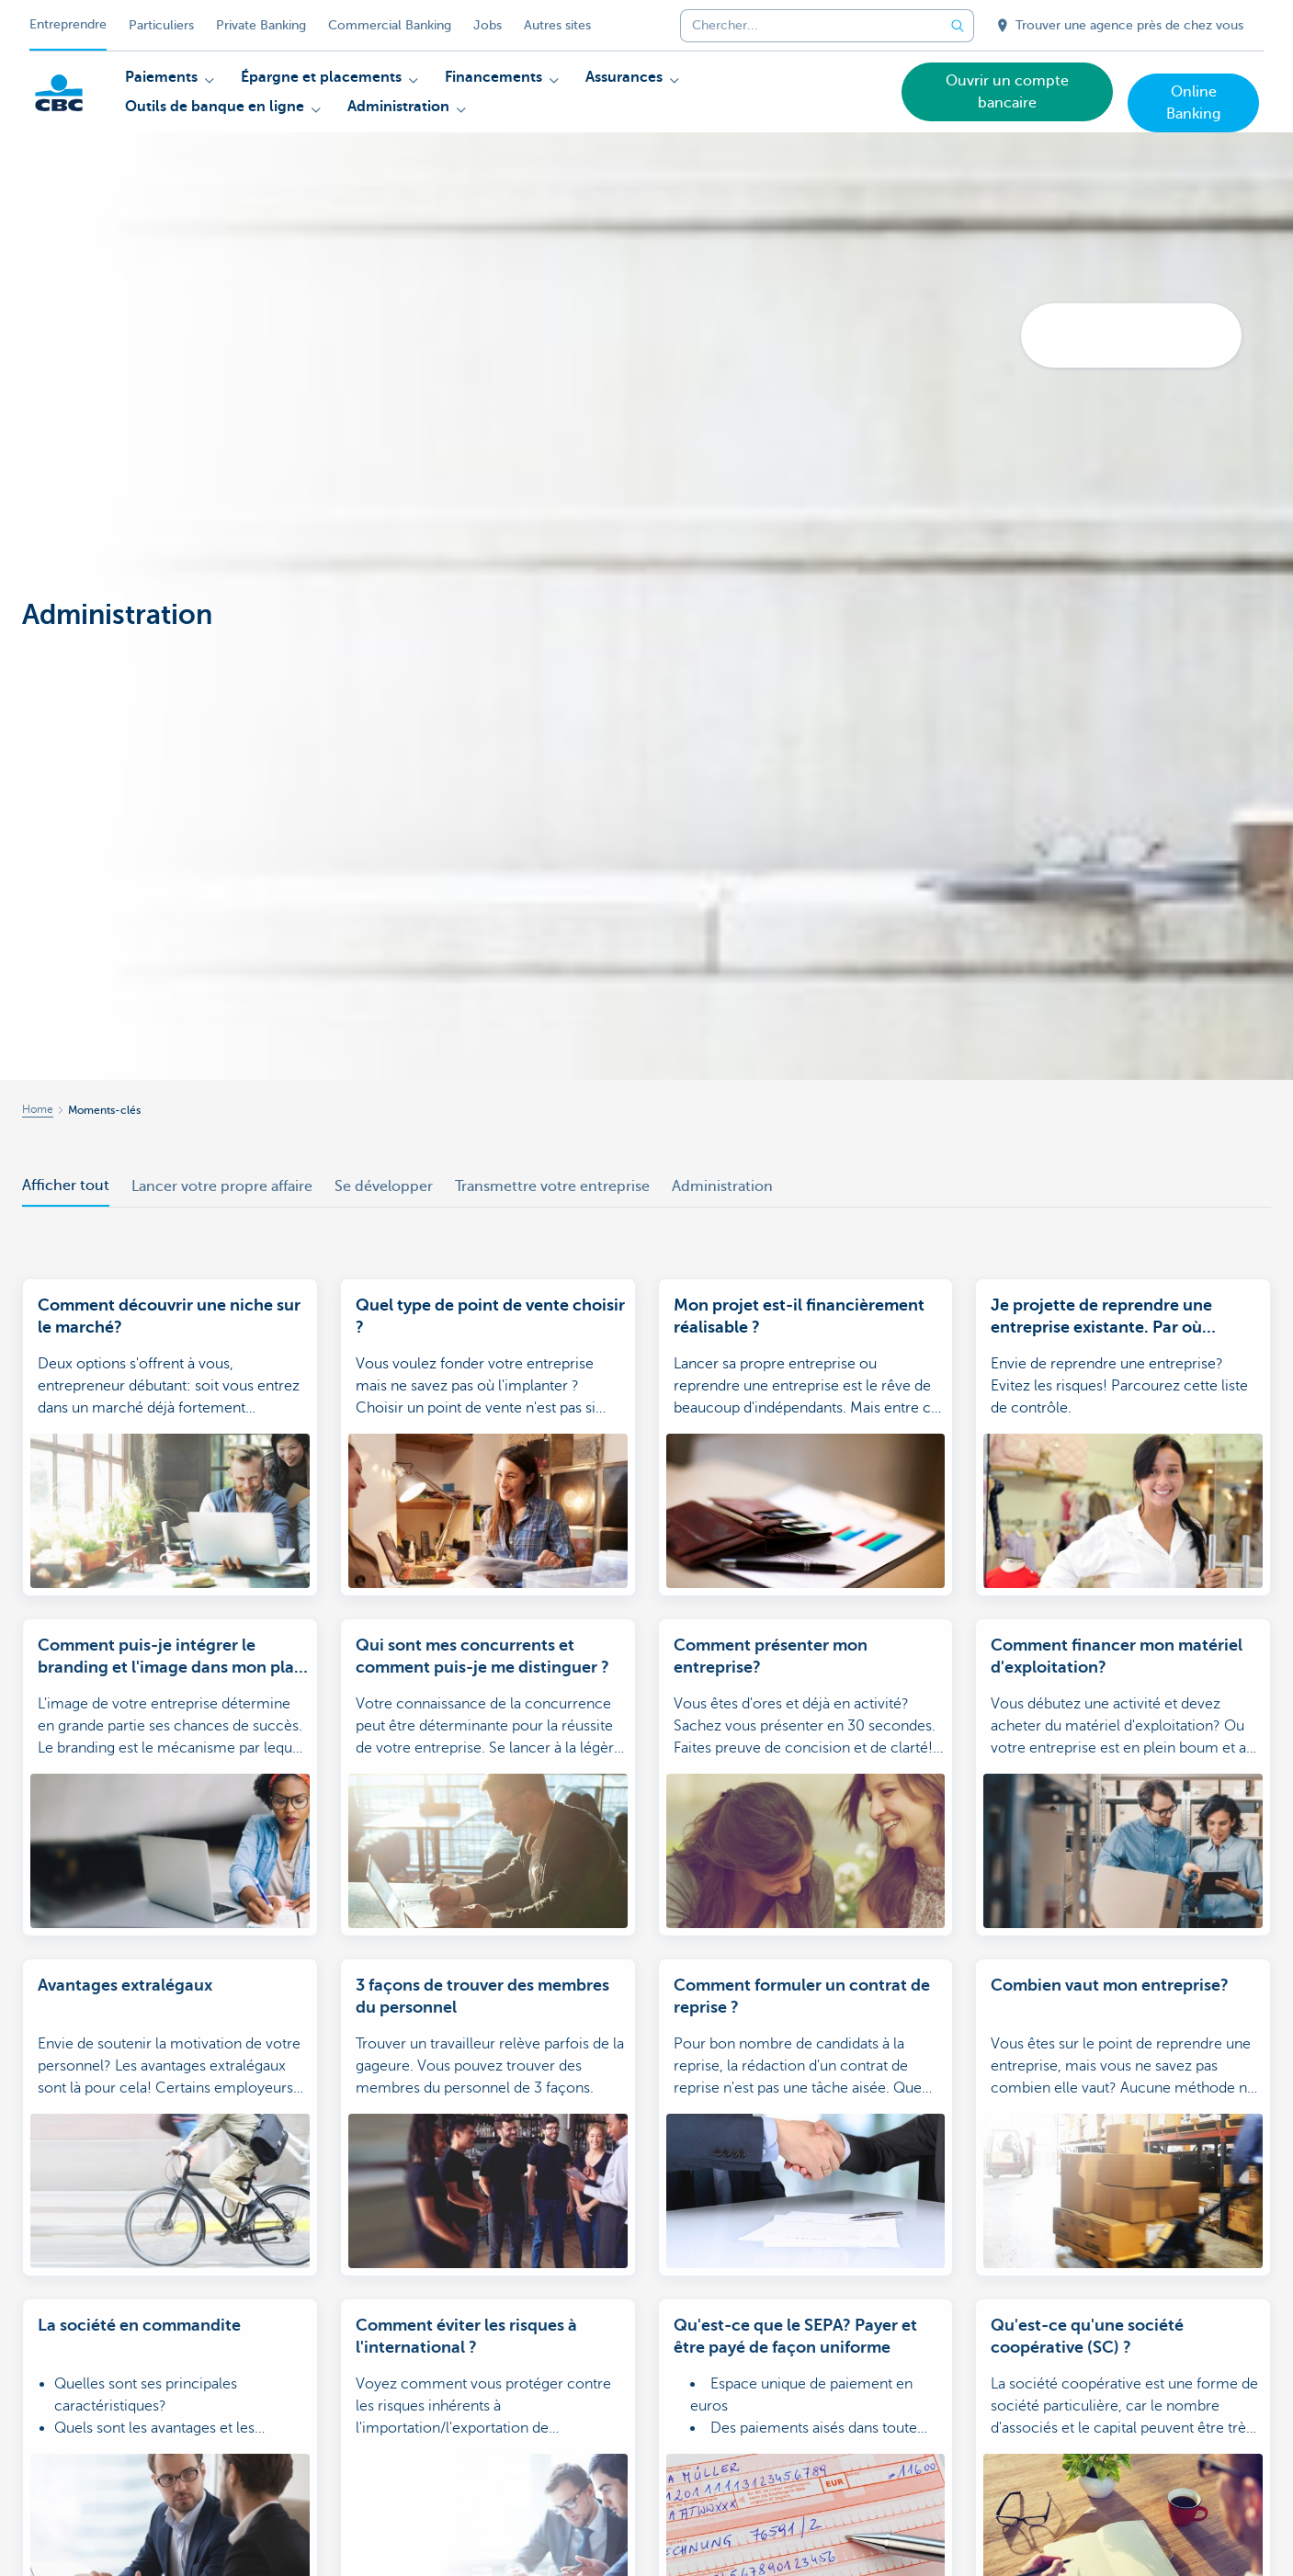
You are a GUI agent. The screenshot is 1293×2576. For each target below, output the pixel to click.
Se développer (384, 1186)
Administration (722, 1186)
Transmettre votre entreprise (552, 1186)
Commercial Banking (389, 25)
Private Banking (261, 25)
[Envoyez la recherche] (957, 25)
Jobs (487, 25)
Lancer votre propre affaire (221, 1186)
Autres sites (557, 25)
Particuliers (161, 25)
